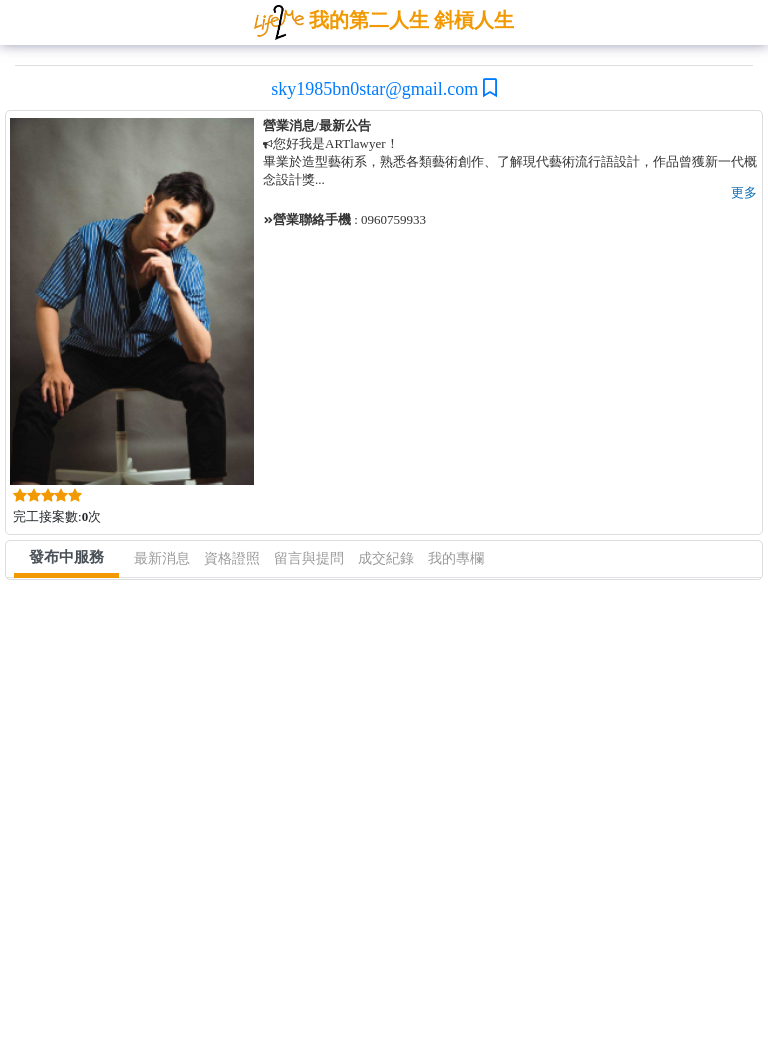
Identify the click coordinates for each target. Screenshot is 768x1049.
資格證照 (232, 558)
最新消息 (162, 558)
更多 (744, 192)
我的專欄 (456, 558)
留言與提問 (309, 558)
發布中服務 (66, 557)
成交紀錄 (386, 558)
